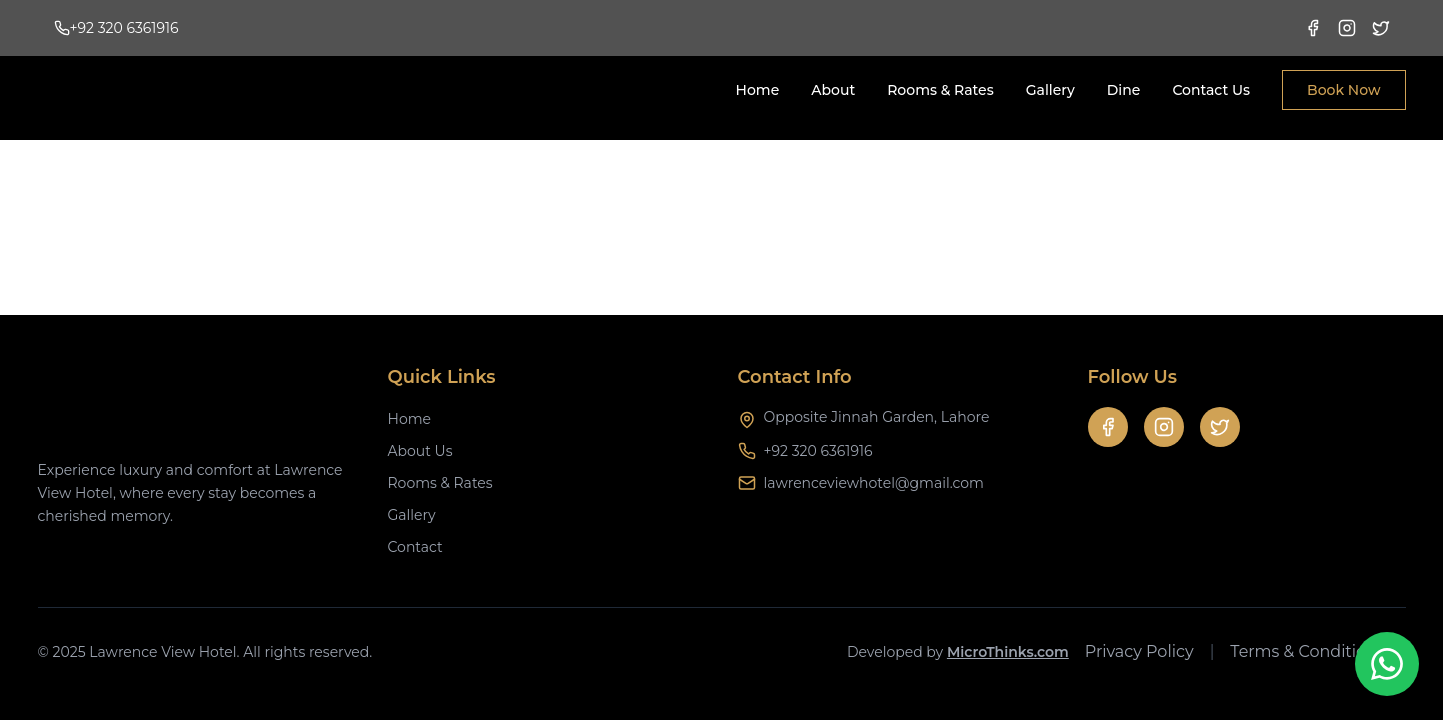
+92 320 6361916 (818, 451)
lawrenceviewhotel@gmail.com (874, 483)
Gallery (1050, 90)
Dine (1124, 90)
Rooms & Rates (940, 90)
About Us (420, 451)
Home (758, 90)
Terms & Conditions (1307, 651)
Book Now (1343, 90)
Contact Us (1211, 90)
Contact (415, 547)
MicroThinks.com (1008, 652)
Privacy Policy (1139, 651)
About (833, 90)
